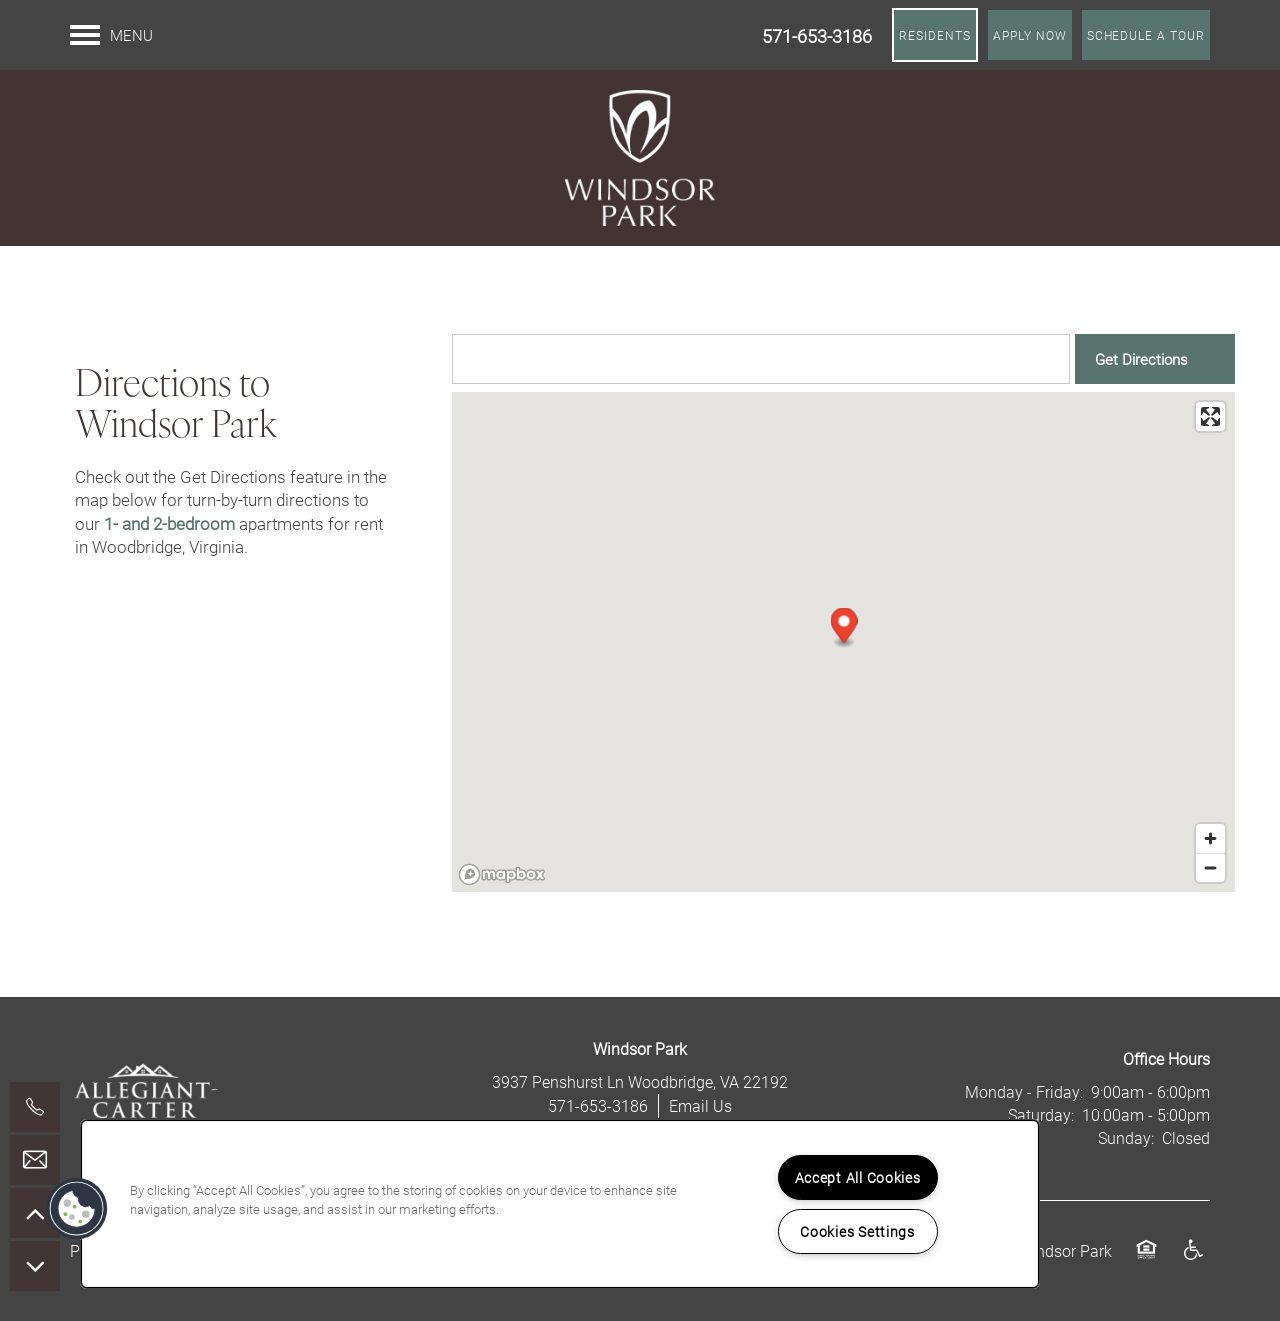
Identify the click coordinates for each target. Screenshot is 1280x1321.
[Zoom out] (1210, 867)
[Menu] (111, 35)
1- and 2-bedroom (169, 523)
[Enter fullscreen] (1210, 416)
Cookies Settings (857, 1231)
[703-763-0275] (35, 1107)
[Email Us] (35, 1160)
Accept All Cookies (858, 1177)
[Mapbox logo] (502, 874)
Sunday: (1126, 1137)
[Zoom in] (1210, 838)
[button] (935, 35)
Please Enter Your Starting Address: (568, 316)
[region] (560, 1204)
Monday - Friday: (1024, 1091)
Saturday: (1041, 1114)
